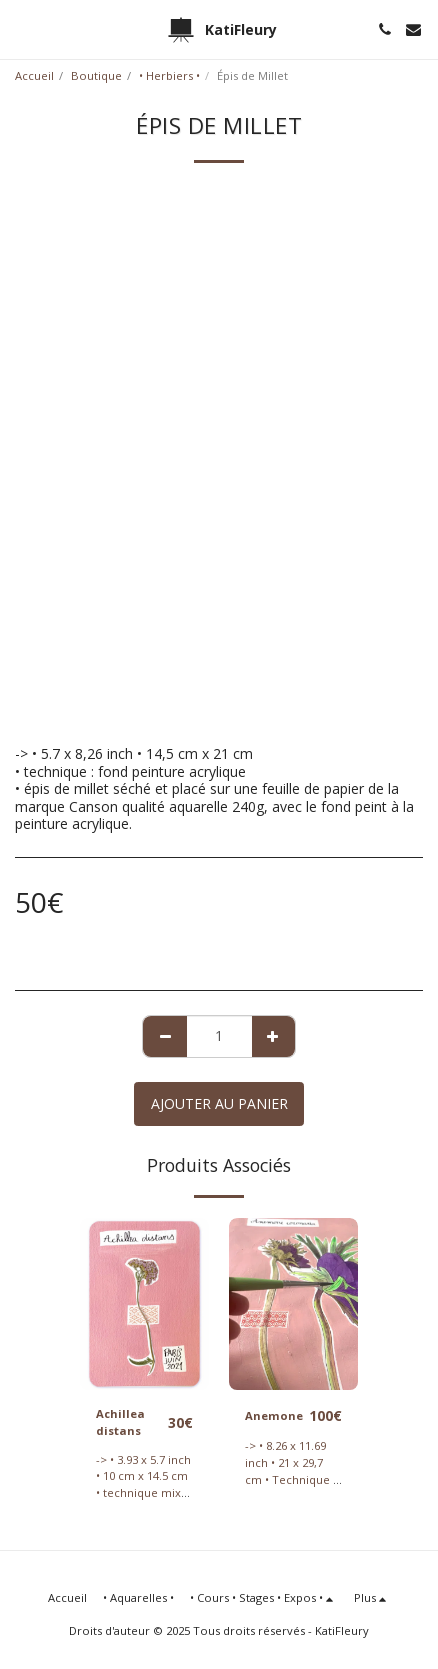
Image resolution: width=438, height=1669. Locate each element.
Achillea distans (120, 1422)
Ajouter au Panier (219, 1103)
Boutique (96, 75)
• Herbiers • (169, 75)
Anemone (274, 1415)
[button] (22, 28)
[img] (144, 1304)
